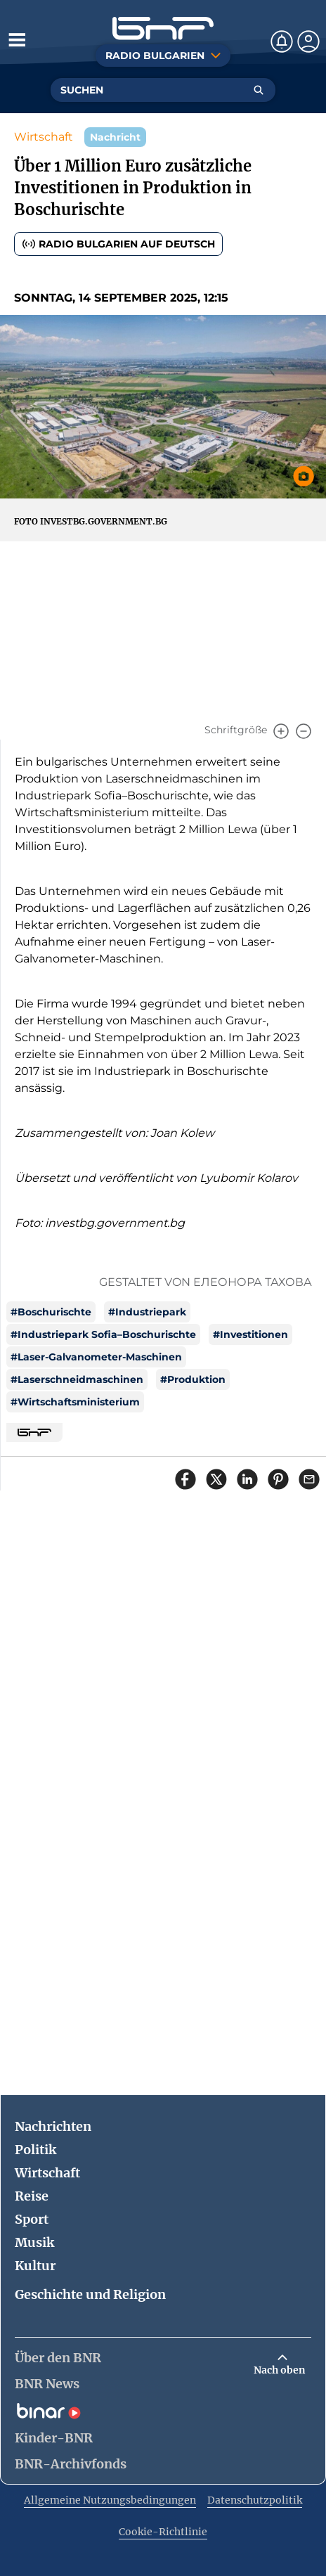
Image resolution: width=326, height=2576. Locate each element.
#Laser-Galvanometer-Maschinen (96, 1357)
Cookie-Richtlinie (163, 2531)
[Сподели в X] (216, 1479)
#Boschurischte (51, 1312)
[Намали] (303, 731)
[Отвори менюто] (17, 39)
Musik (34, 2242)
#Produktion (193, 1379)
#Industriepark (147, 1312)
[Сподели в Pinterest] (278, 1479)
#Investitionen (250, 1334)
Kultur (35, 2266)
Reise (31, 2196)
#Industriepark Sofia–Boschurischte (103, 1334)
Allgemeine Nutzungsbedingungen (110, 2500)
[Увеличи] (281, 731)
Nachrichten (53, 2126)
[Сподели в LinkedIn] (247, 1479)
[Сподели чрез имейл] (309, 1479)
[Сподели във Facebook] (185, 1479)
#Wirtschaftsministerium (75, 1402)
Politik (35, 2150)
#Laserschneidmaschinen (77, 1379)
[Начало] (163, 28)
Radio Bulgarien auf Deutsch (118, 244)
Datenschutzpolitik (254, 2500)
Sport (31, 2219)
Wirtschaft (43, 136)
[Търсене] (258, 90)
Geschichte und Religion (90, 2294)
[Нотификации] (282, 41)
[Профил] (308, 41)
